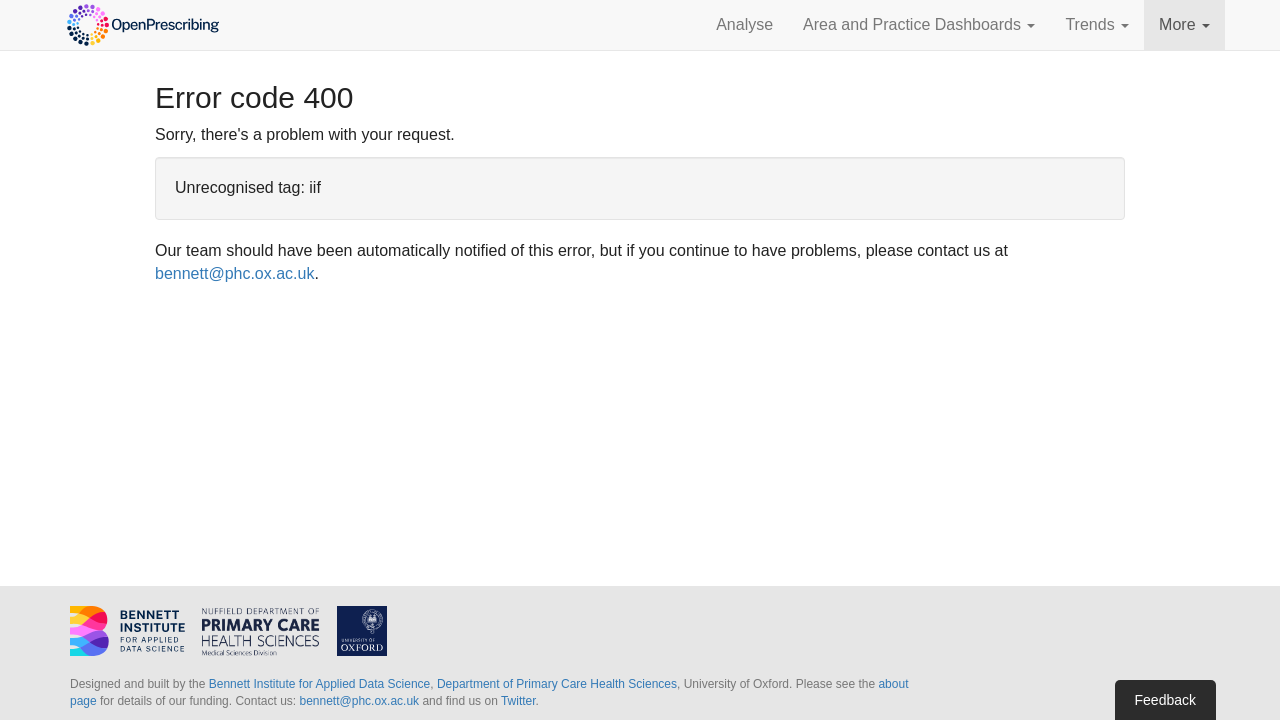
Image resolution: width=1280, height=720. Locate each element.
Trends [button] (1097, 24)
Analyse (744, 24)
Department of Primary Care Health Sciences (557, 684)
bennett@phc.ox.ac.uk (234, 273)
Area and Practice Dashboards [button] (919, 24)
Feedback (1165, 700)
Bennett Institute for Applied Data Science (319, 684)
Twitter (518, 701)
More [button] (1184, 24)
